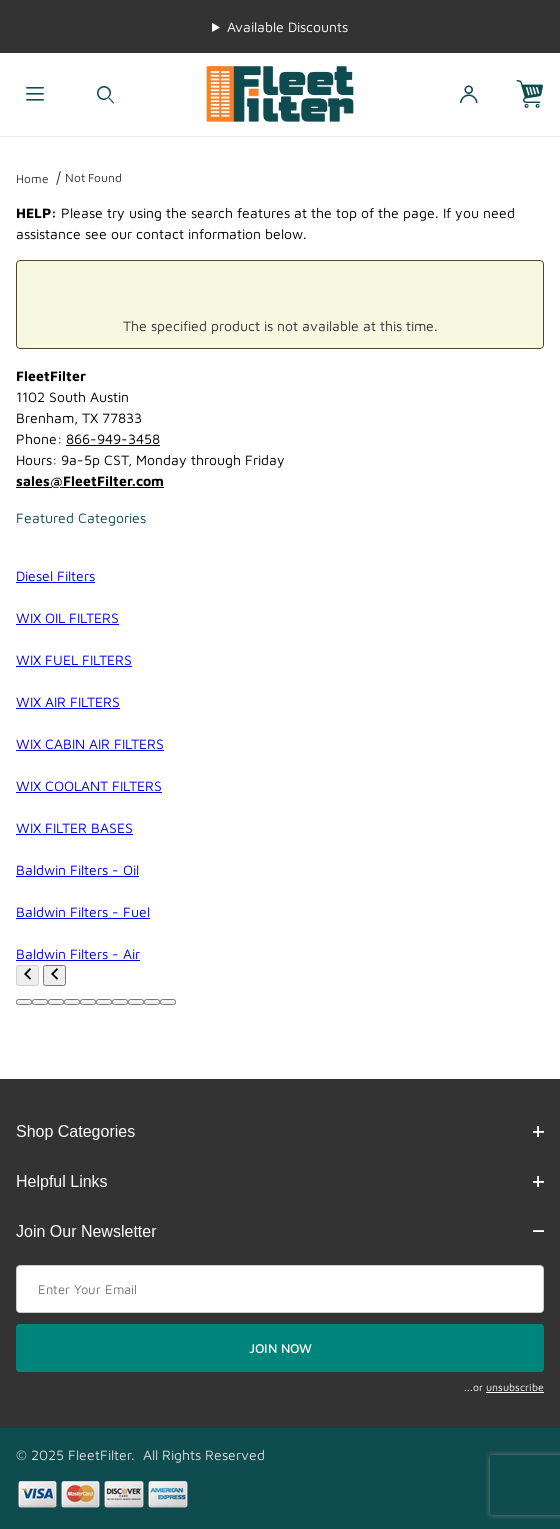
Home (32, 178)
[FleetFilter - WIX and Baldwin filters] (279, 92)
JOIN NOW (280, 1348)
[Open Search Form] (105, 94)
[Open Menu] (35, 94)
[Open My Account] (468, 94)
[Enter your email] (280, 1289)
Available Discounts (287, 26)
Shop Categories (280, 1131)
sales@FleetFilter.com (90, 480)
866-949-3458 (113, 438)
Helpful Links (280, 1181)
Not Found (93, 177)
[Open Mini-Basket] (538, 94)
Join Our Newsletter (280, 1231)
